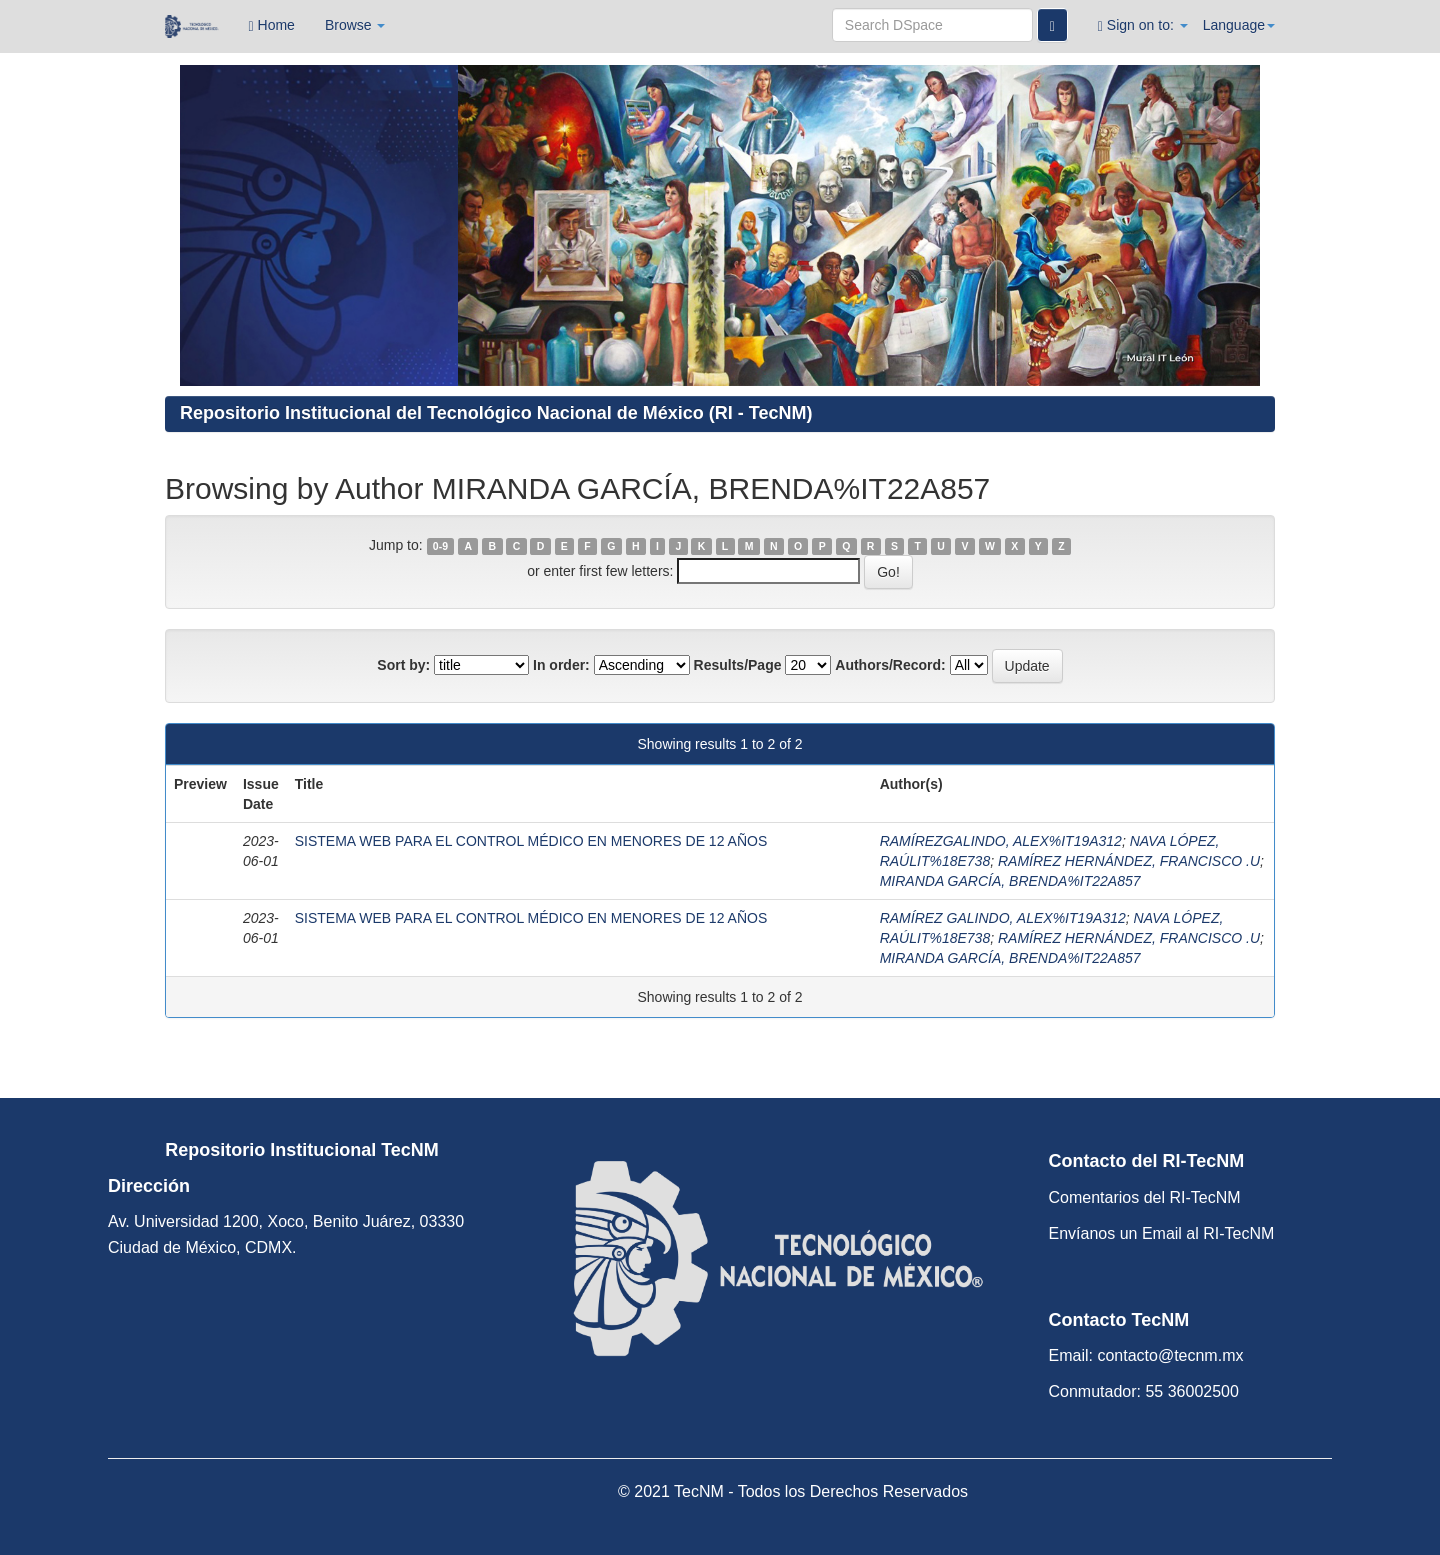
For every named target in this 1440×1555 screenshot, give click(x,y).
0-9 (440, 546)
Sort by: (403, 665)
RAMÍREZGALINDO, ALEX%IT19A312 (1001, 841)
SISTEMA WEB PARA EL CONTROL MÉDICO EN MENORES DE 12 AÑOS (531, 841)
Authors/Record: (890, 665)
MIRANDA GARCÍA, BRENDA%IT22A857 (1010, 881)
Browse (355, 25)
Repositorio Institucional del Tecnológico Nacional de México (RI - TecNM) (496, 413)
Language (1239, 25)
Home (272, 25)
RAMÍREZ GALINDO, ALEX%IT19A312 (1003, 918)
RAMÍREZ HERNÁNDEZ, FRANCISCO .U (1129, 861)
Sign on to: (1143, 25)
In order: (561, 665)
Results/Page (738, 665)
